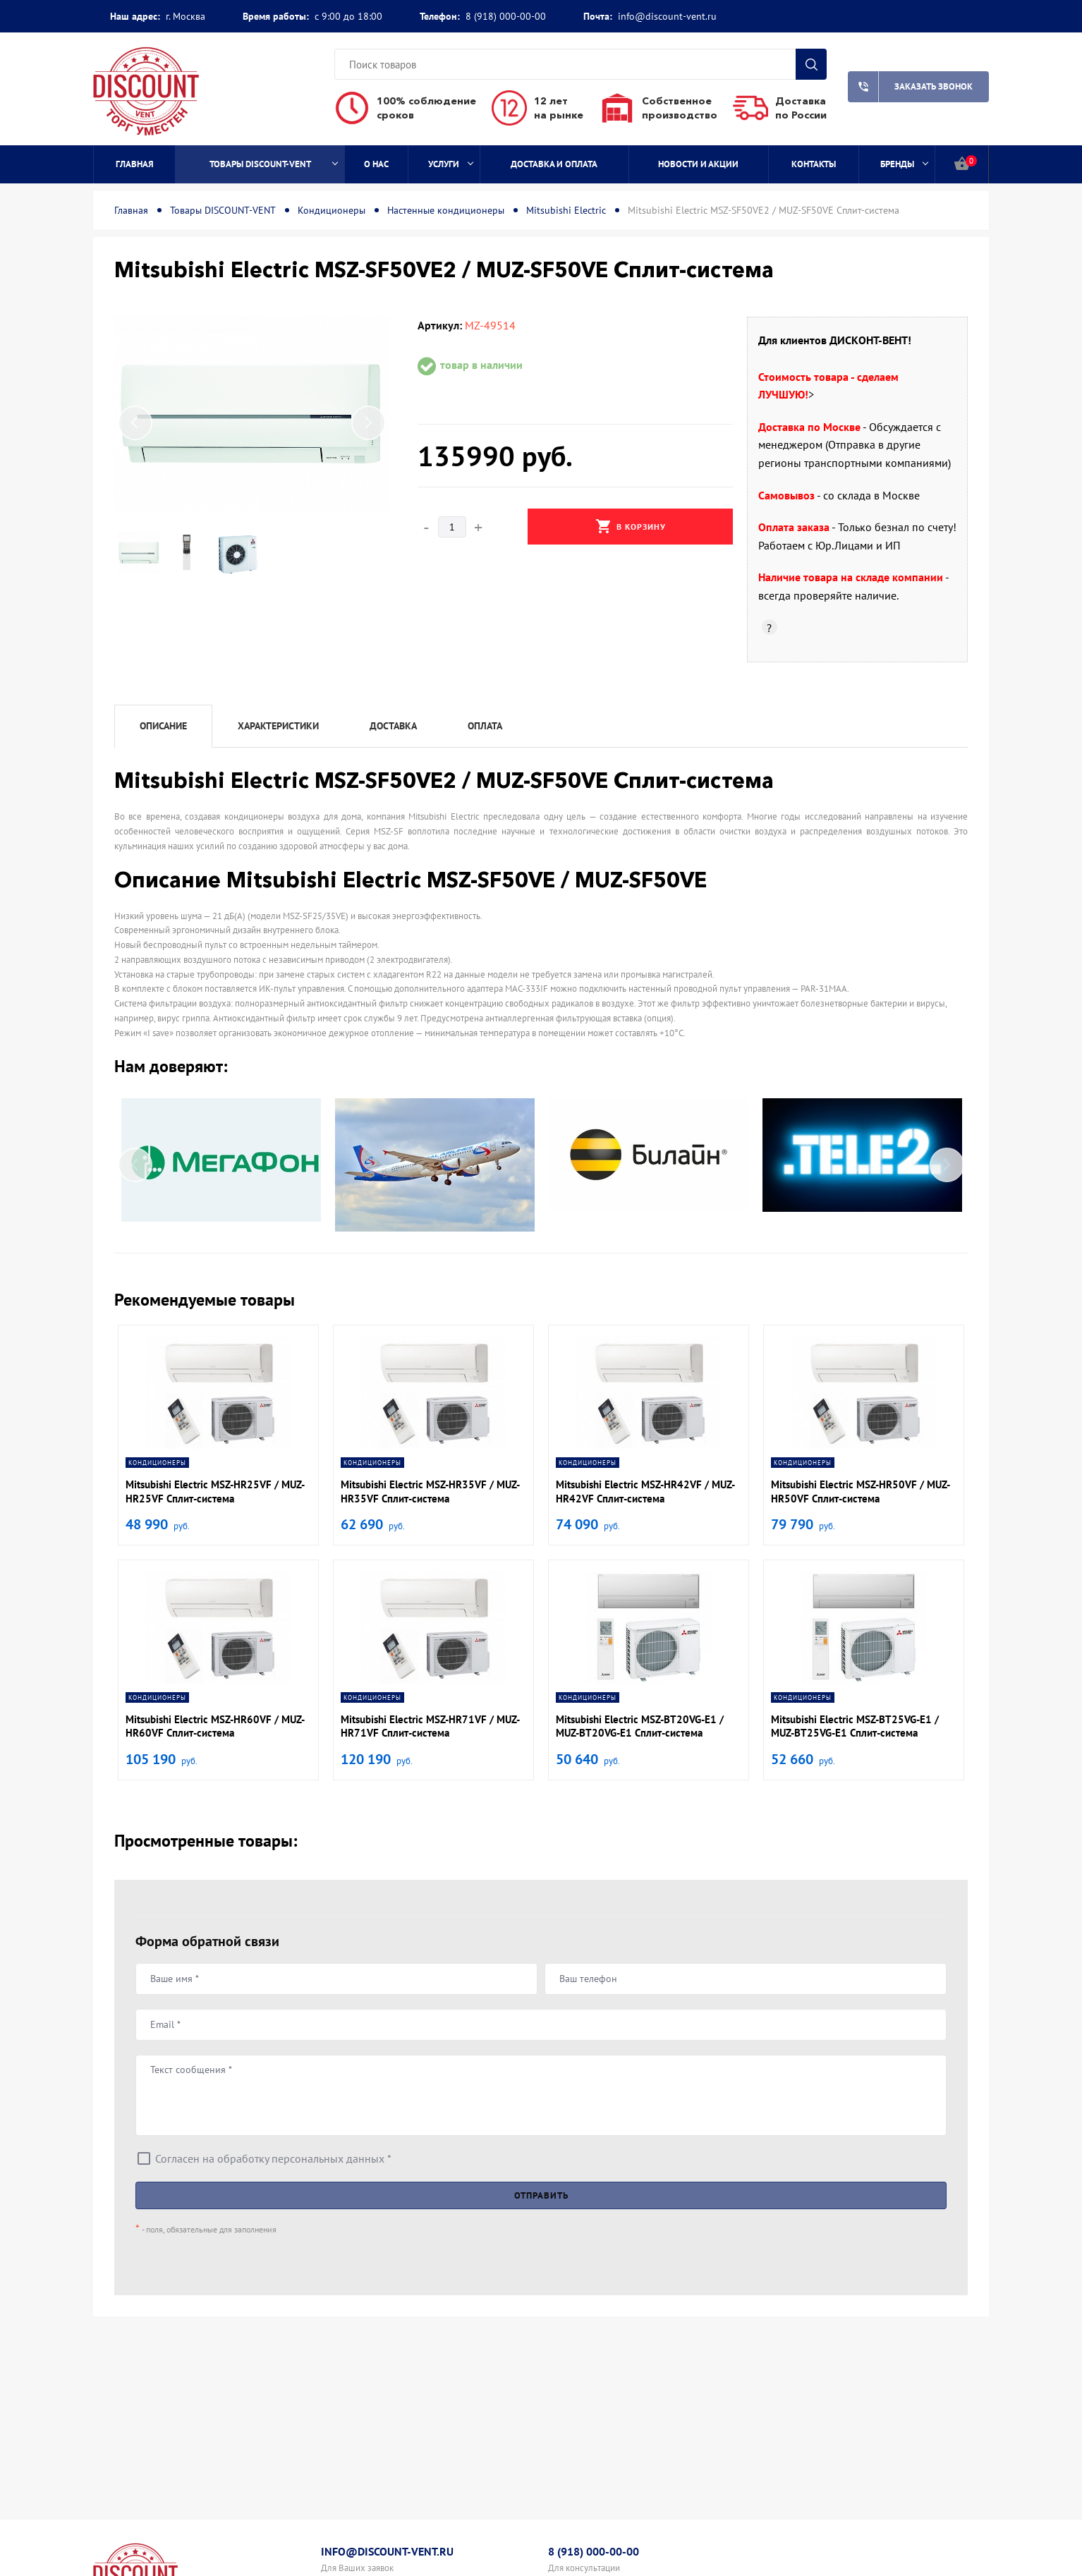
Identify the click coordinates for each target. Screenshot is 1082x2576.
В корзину (630, 526)
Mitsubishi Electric (566, 210)
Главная (135, 164)
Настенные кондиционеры (445, 210)
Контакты (813, 164)
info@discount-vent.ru (667, 16)
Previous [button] (135, 422)
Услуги (450, 164)
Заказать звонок (910, 86)
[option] (251, 414)
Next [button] (368, 422)
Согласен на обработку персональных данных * (273, 2158)
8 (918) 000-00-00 (506, 16)
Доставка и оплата (554, 164)
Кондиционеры (331, 210)
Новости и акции (698, 164)
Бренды (904, 164)
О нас (376, 164)
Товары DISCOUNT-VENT (273, 164)
